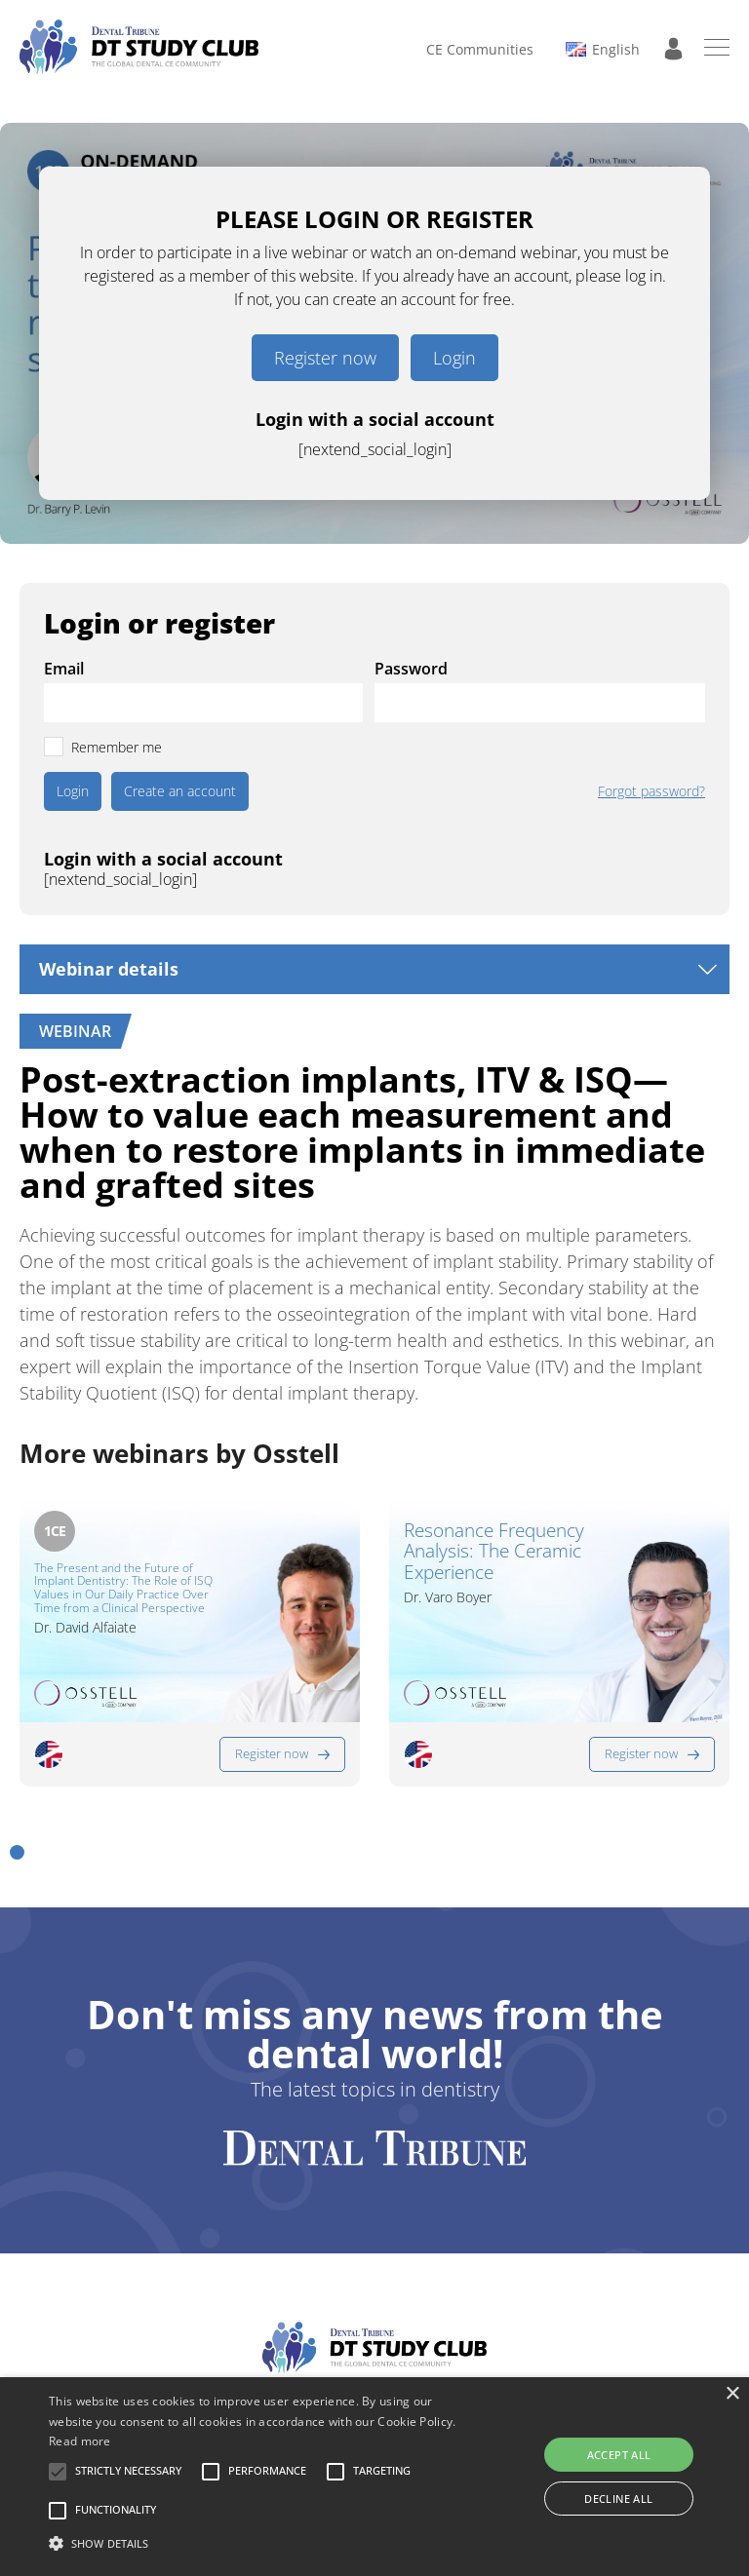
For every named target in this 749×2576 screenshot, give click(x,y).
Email (64, 668)
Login (454, 357)
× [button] (732, 2394)
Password (411, 668)
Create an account (180, 791)
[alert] (374, 2476)
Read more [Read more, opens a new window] (80, 2441)
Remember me (116, 747)
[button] (17, 1852)
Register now (325, 357)
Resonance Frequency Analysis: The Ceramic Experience (494, 1552)
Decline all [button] (618, 2498)
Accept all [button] (619, 2454)
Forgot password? (651, 791)
